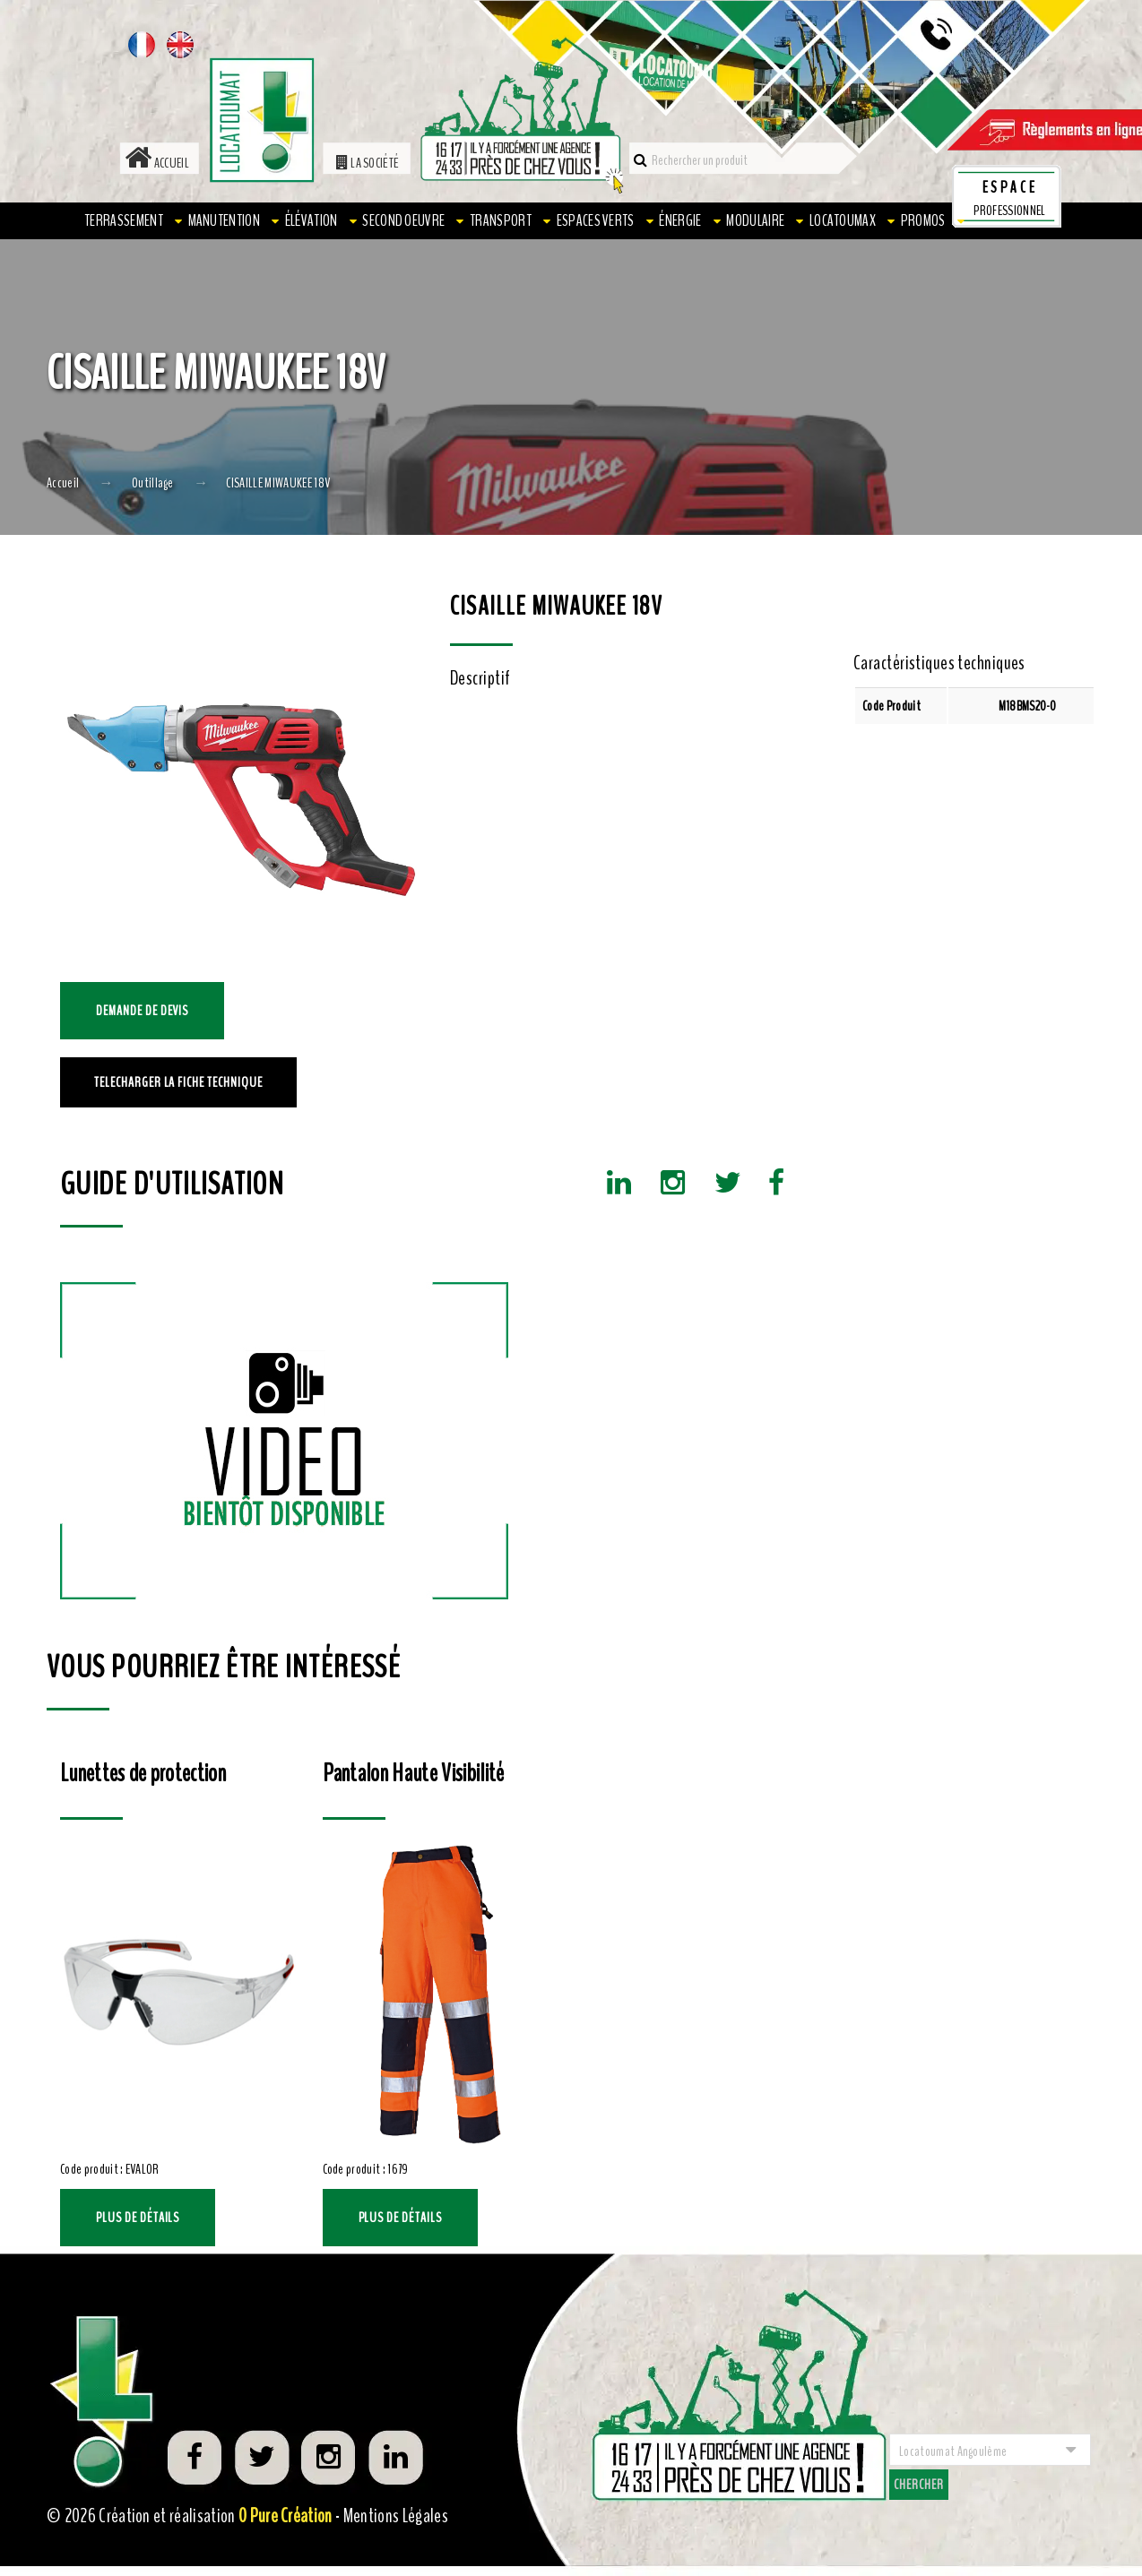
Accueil (157, 163)
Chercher (919, 2484)
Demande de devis (142, 1011)
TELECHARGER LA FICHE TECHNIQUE (178, 1082)
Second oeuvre (403, 220)
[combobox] (990, 2450)
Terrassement (123, 220)
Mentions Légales (395, 2516)
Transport (501, 220)
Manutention (224, 220)
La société (368, 163)
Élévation (311, 220)
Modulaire (755, 220)
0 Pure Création (285, 2516)
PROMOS (923, 220)
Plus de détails (137, 2217)
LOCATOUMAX (842, 220)
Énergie (680, 220)
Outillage (153, 483)
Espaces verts (596, 220)
